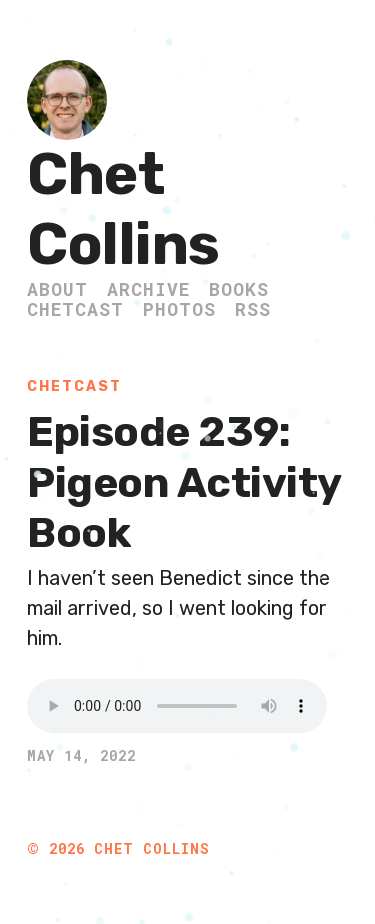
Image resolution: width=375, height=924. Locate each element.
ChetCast (75, 309)
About (57, 289)
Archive (148, 289)
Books (239, 289)
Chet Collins (123, 209)
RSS (253, 309)
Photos (179, 309)
